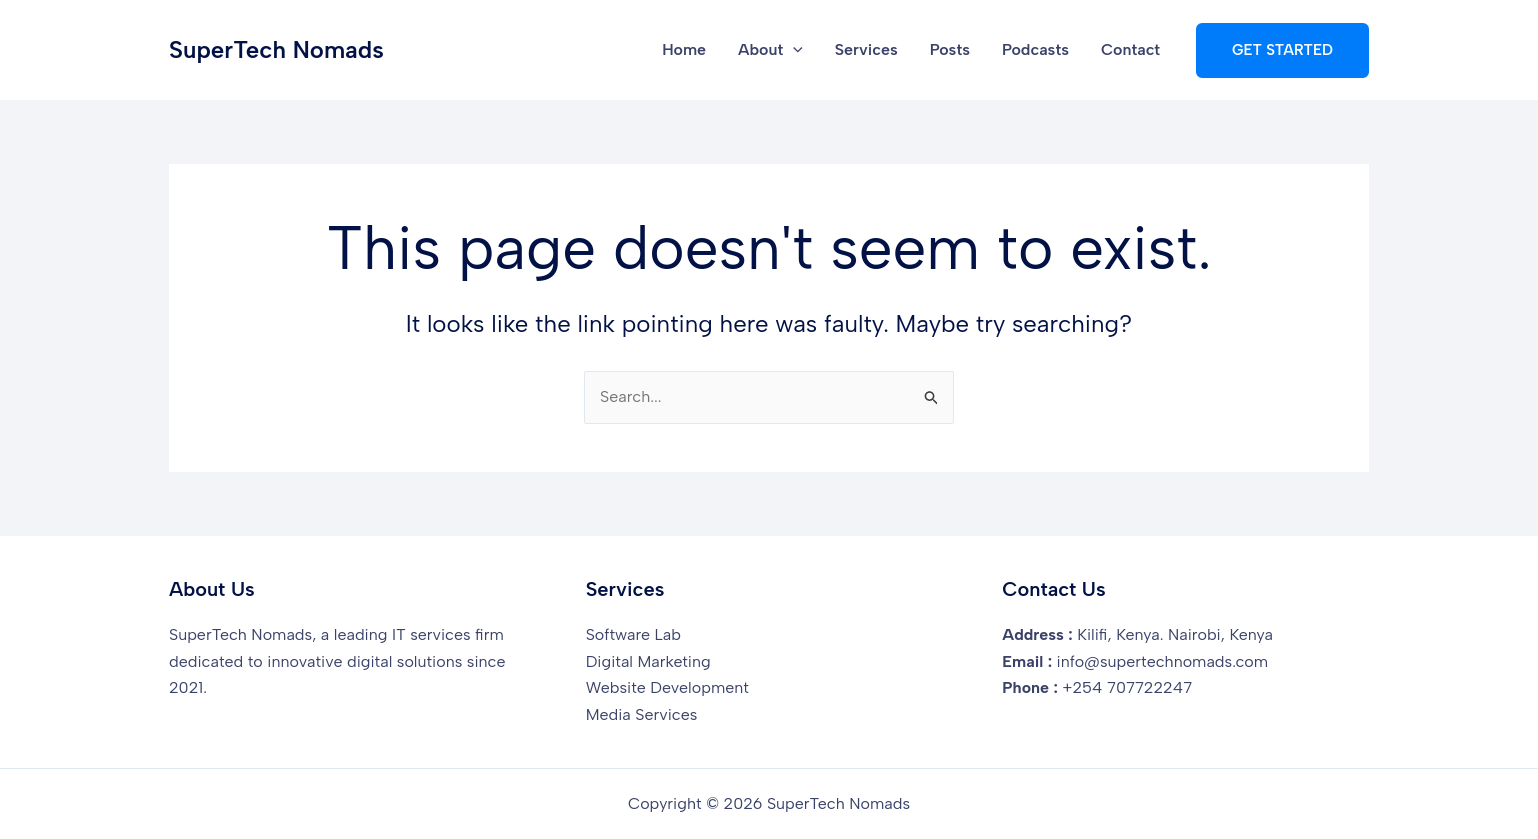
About (770, 50)
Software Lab (633, 634)
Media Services (642, 714)
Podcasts (1035, 49)
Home (684, 49)
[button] (793, 50)
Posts (950, 49)
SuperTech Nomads (276, 49)
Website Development (667, 687)
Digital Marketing (648, 661)
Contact (1130, 49)
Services (866, 49)
